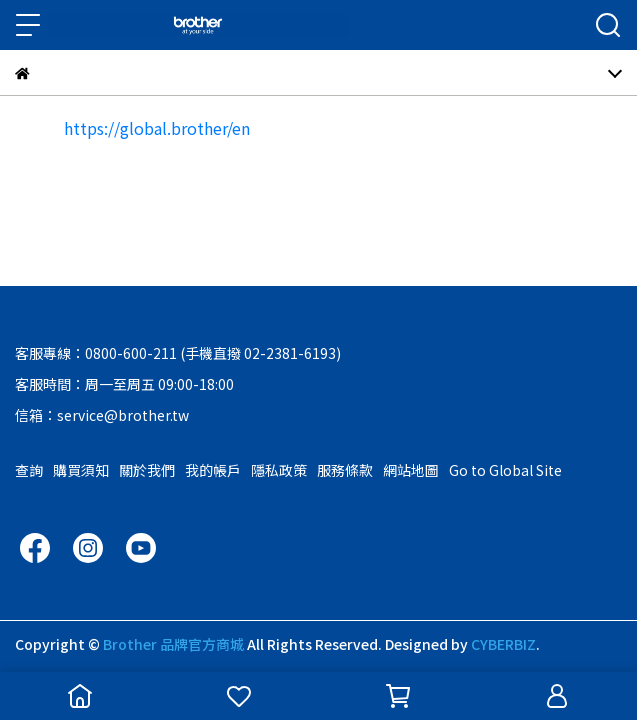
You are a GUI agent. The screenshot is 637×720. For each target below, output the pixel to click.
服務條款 (345, 470)
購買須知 (81, 470)
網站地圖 (411, 470)
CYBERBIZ (503, 644)
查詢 (29, 470)
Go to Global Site (505, 470)
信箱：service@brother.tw (102, 415)
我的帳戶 (213, 470)
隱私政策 (279, 470)
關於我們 (147, 470)
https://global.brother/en (157, 128)
